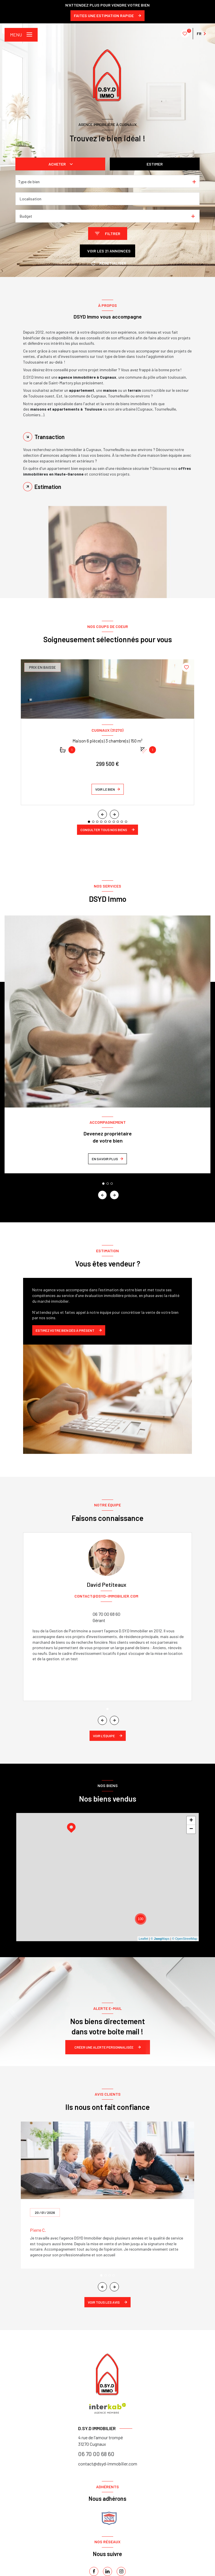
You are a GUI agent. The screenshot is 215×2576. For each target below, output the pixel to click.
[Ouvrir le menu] (21, 35)
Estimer (155, 164)
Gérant (99, 1620)
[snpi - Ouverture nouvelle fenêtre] (109, 2518)
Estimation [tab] (48, 486)
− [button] (191, 1829)
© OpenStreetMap (184, 1938)
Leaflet (143, 1938)
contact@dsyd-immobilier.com (107, 2463)
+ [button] (191, 1820)
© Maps (160, 1938)
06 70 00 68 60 (106, 1614)
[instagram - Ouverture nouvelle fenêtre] (121, 2571)
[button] (114, 814)
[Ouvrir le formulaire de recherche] (107, 233)
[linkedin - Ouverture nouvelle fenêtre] (107, 2571)
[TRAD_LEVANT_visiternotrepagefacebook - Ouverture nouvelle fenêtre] (93, 2571)
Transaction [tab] (50, 436)
